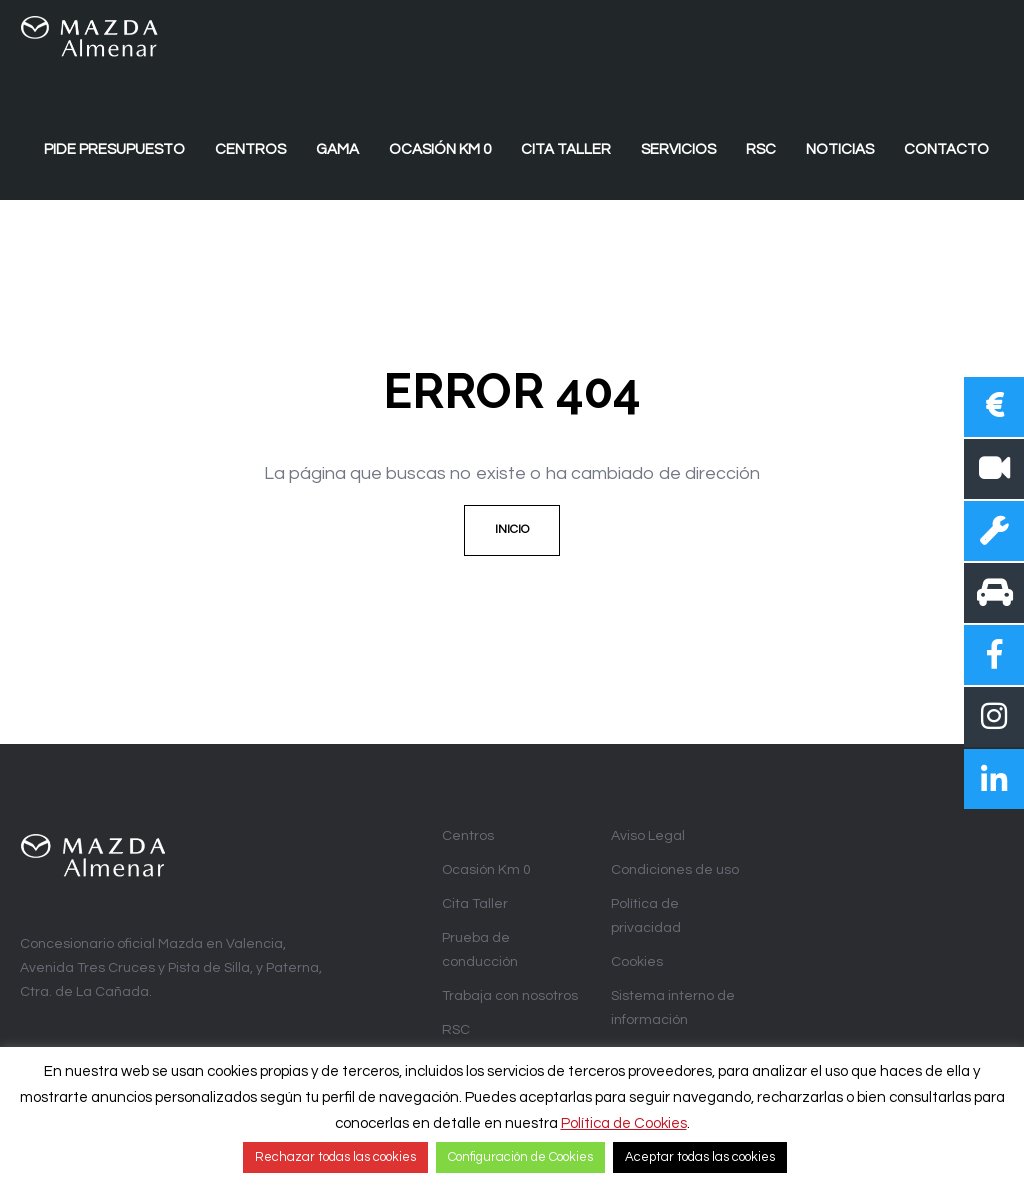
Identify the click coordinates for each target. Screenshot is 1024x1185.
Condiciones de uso (675, 870)
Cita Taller (475, 904)
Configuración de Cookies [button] (520, 1157)
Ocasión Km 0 (486, 870)
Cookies (637, 962)
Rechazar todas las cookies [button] (335, 1157)
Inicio (512, 529)
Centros (468, 836)
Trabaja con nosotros (510, 996)
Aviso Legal (648, 836)
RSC (456, 1030)
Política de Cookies (624, 1123)
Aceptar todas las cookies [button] (700, 1157)
